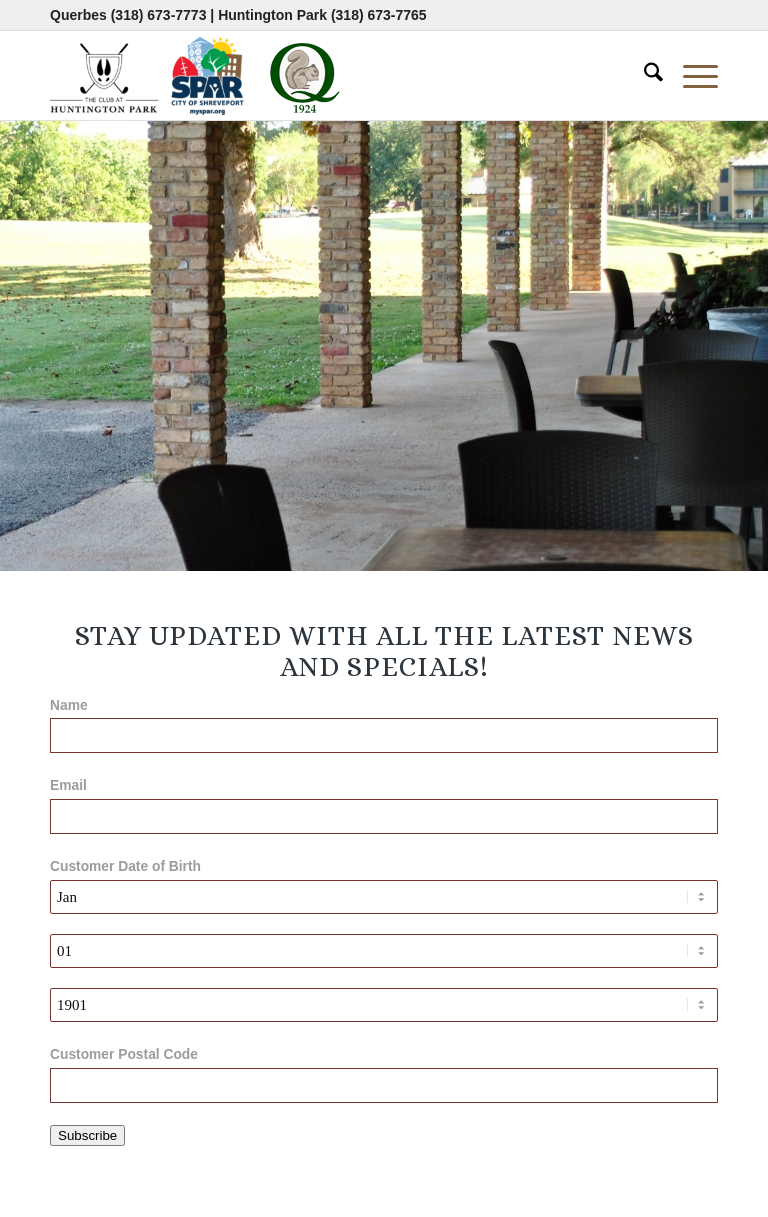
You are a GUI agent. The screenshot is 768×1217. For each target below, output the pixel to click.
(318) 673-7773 (159, 15)
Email (68, 785)
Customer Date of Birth (125, 866)
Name (69, 705)
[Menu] (690, 75)
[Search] (643, 75)
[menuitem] (643, 75)
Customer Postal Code (124, 1054)
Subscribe (87, 1135)
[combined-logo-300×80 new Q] (200, 75)
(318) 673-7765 (379, 15)
